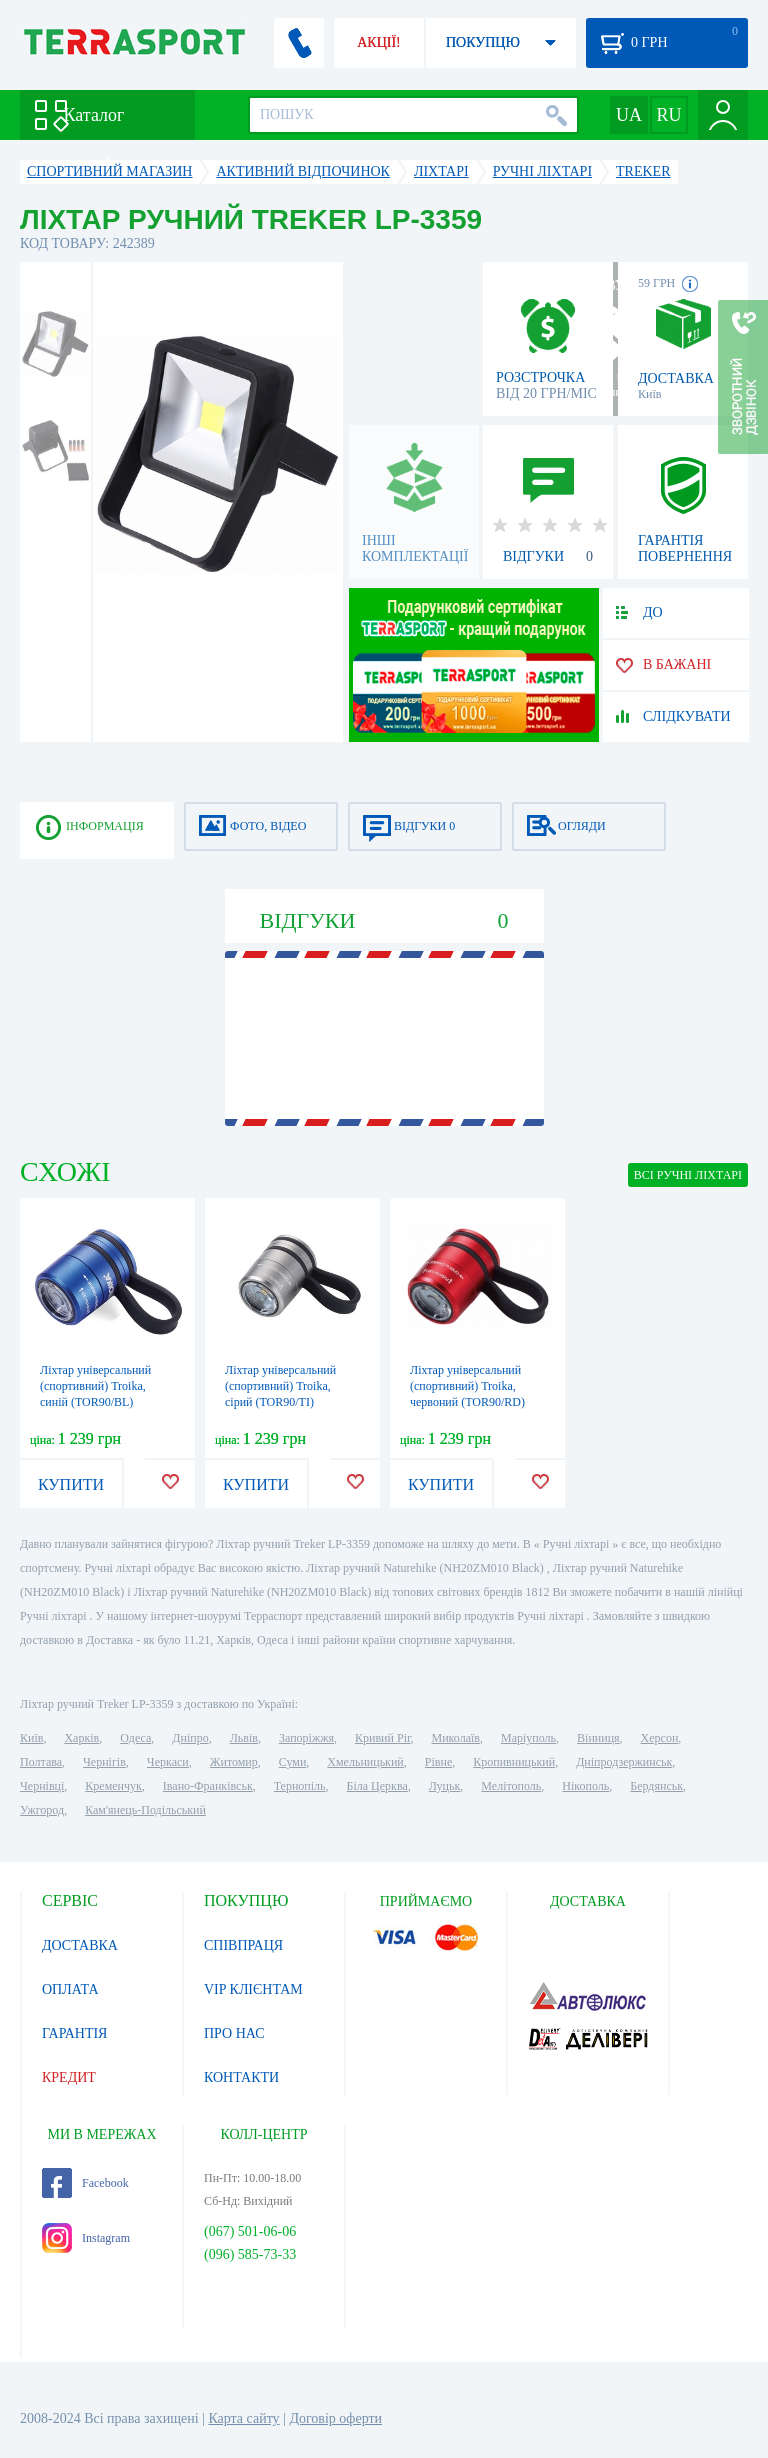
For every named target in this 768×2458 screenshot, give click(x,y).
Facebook (85, 2183)
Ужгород (42, 1810)
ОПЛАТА (70, 1989)
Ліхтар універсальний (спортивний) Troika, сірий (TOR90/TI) (280, 1386)
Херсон (660, 1738)
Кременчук (113, 1786)
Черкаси (168, 1762)
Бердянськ (656, 1786)
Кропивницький (514, 1762)
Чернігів (104, 1762)
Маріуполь (528, 1738)
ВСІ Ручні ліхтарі (688, 1175)
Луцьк (445, 1786)
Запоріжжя (306, 1738)
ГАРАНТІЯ (74, 2033)
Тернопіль (300, 1786)
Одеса (135, 1738)
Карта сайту (243, 2418)
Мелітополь (511, 1786)
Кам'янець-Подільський (145, 1810)
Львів (244, 1738)
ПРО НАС (234, 2033)
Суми (293, 1762)
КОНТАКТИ (241, 2077)
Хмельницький (365, 1762)
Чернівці (42, 1786)
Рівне (438, 1762)
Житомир (234, 1762)
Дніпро (190, 1738)
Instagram (86, 2238)
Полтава (41, 1762)
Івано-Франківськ (208, 1786)
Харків (81, 1738)
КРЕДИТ (69, 2077)
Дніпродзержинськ (624, 1762)
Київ (31, 1738)
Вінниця (598, 1738)
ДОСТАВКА (80, 1945)
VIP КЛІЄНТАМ (253, 1989)
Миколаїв (456, 1738)
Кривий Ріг (383, 1738)
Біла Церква (377, 1786)
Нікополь (585, 1786)
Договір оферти (335, 2418)
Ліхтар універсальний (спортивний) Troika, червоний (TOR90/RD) (467, 1386)
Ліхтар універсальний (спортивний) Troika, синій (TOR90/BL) (95, 1386)
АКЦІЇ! (379, 42)
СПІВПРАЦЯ (243, 1945)
